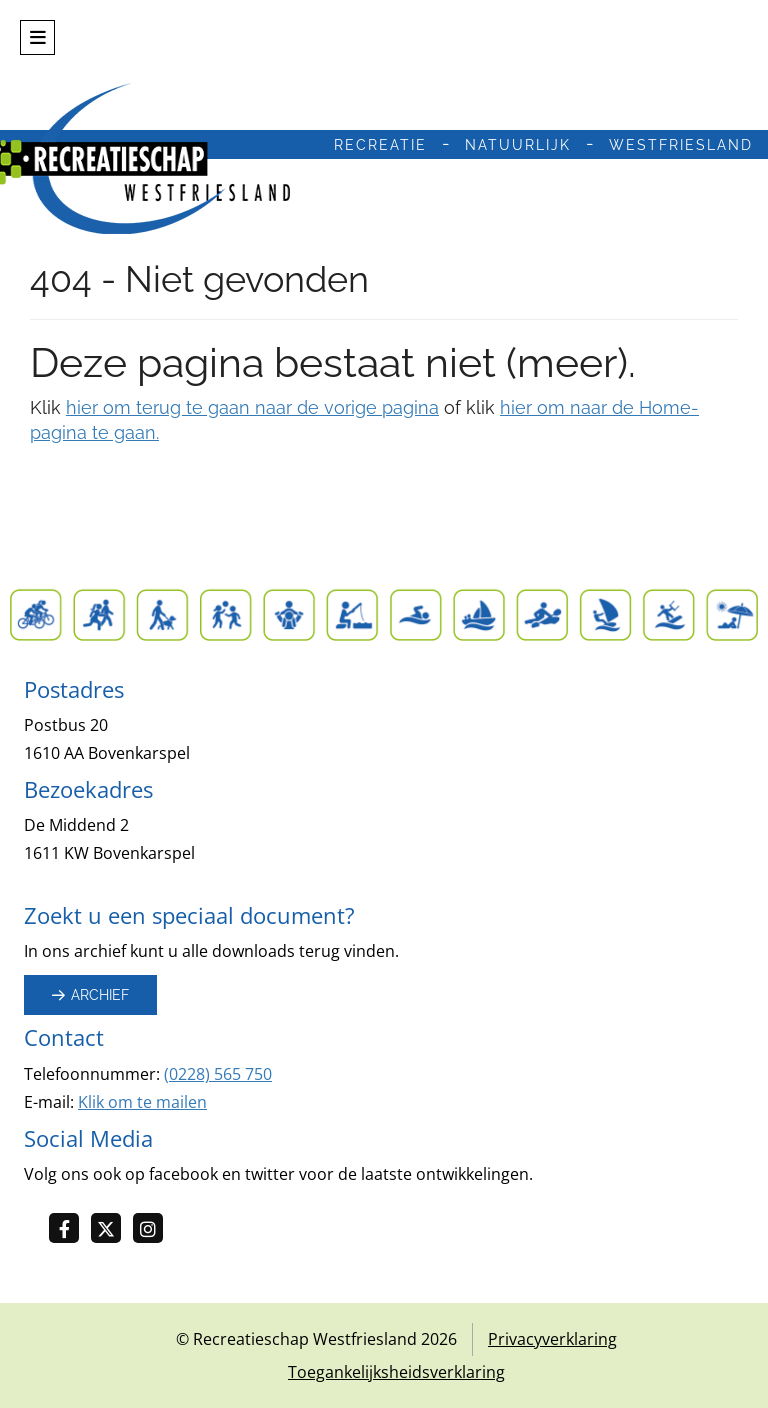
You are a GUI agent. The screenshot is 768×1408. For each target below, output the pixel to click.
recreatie (380, 145)
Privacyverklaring (552, 1339)
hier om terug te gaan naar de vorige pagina (252, 407)
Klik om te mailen (142, 1102)
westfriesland (681, 145)
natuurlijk (518, 145)
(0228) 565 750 (218, 1074)
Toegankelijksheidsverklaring (396, 1372)
